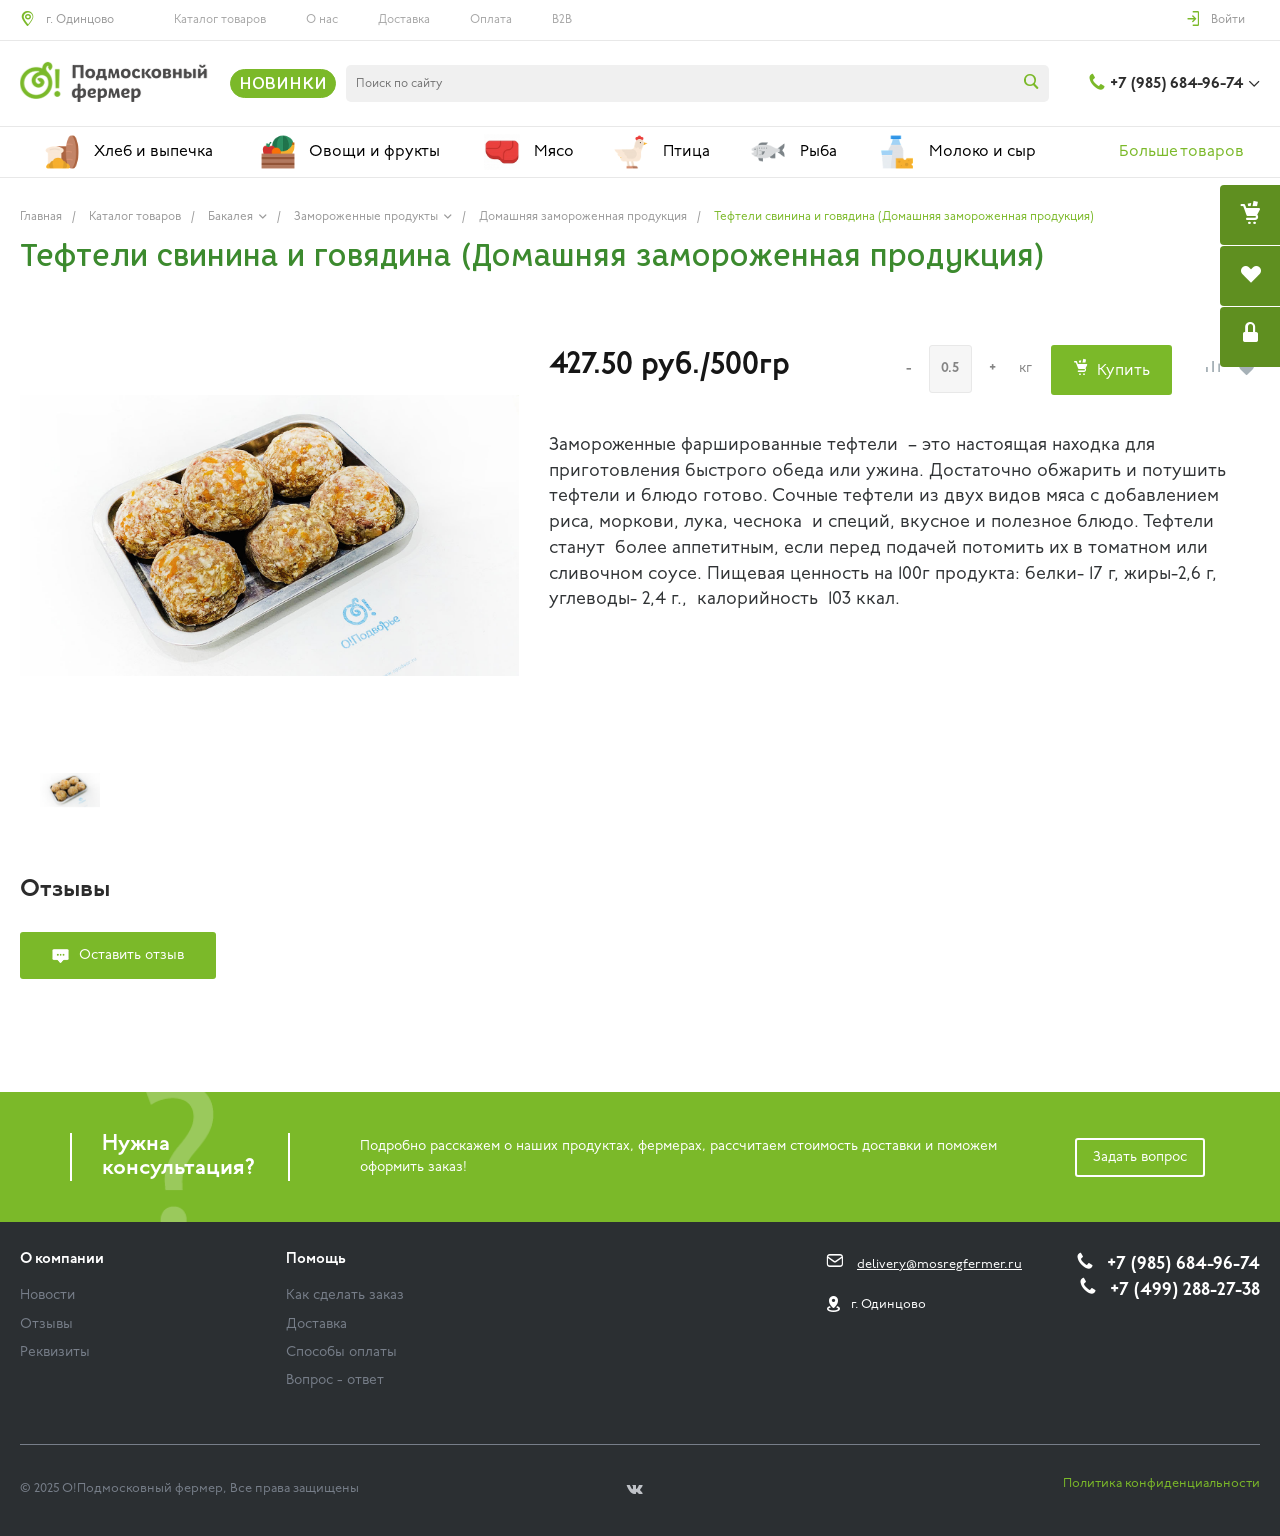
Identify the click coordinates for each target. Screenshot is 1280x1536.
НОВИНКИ (283, 83)
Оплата (491, 20)
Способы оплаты (341, 1352)
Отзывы (46, 1324)
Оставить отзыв (131, 955)
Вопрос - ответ (335, 1380)
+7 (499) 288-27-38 (1185, 1290)
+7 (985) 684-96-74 (1176, 84)
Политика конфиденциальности (1161, 1483)
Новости (47, 1295)
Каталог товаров (220, 20)
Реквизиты (55, 1352)
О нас (322, 20)
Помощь (316, 1259)
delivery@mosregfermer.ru (939, 1264)
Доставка (404, 20)
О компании (62, 1259)
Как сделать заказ (345, 1295)
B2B (562, 20)
